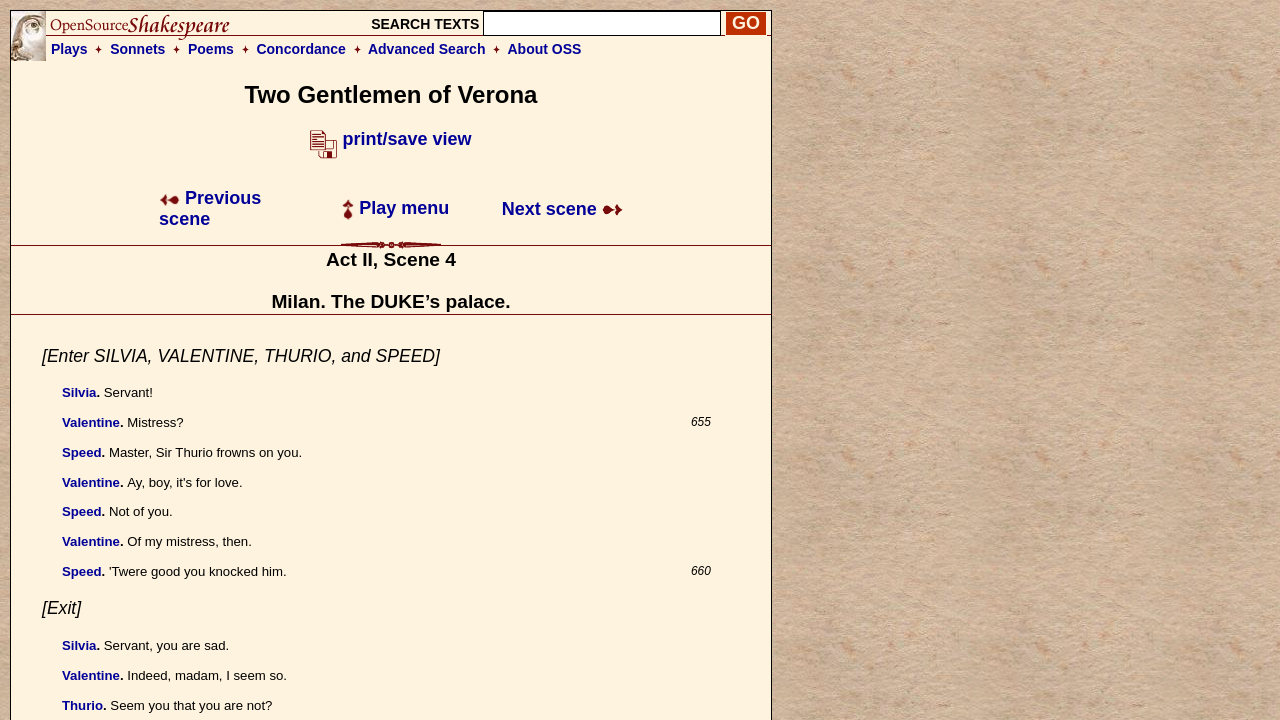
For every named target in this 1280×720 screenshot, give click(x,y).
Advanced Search (427, 49)
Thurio (82, 705)
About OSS (545, 49)
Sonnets (137, 49)
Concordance (300, 49)
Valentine (91, 422)
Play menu (395, 208)
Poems (211, 49)
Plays (69, 49)
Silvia (79, 392)
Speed (82, 452)
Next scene (562, 209)
